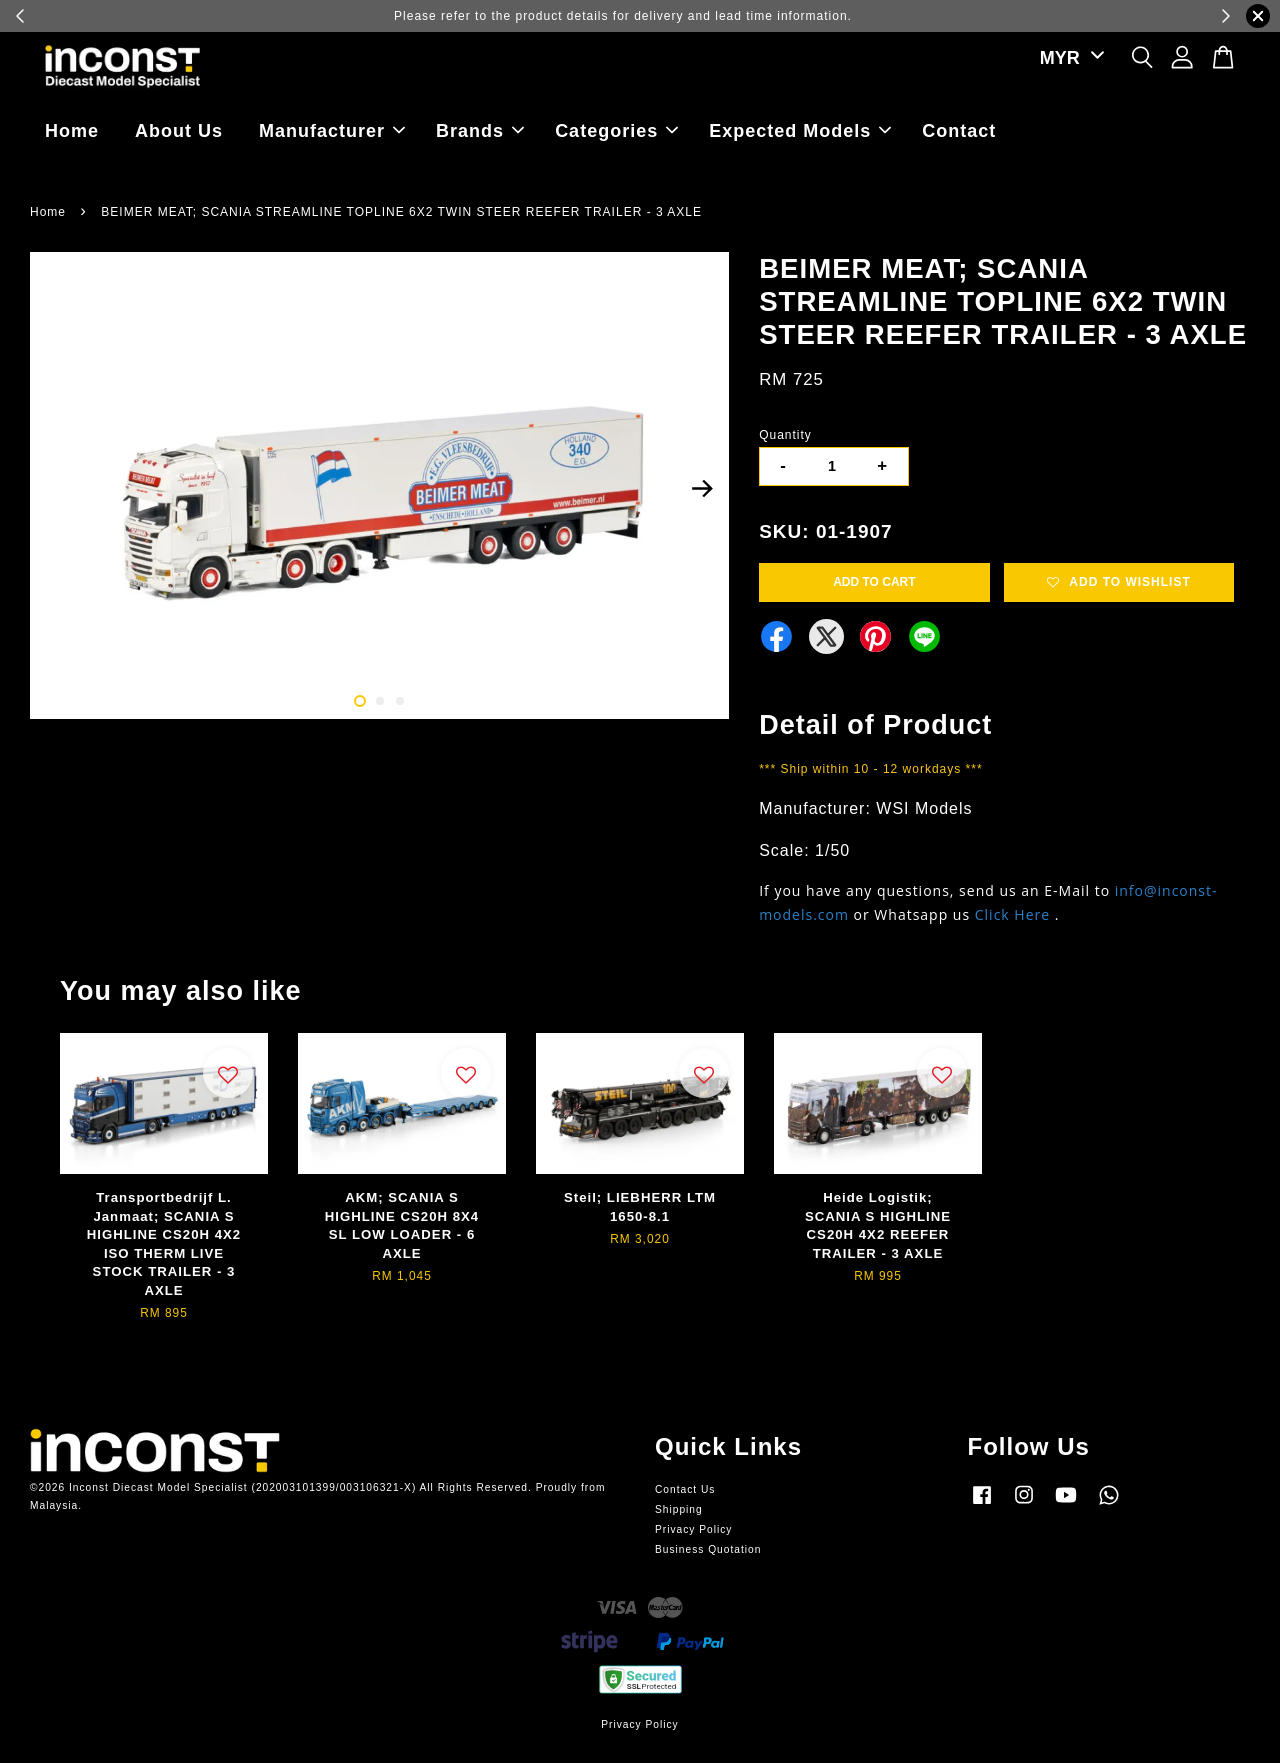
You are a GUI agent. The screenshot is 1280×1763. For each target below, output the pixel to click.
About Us (179, 131)
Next (702, 489)
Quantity (785, 435)
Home (72, 131)
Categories (616, 131)
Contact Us (685, 1489)
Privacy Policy (693, 1529)
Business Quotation (708, 1549)
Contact (959, 131)
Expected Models (800, 131)
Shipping (679, 1509)
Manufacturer (332, 131)
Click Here (1012, 914)
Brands (480, 131)
